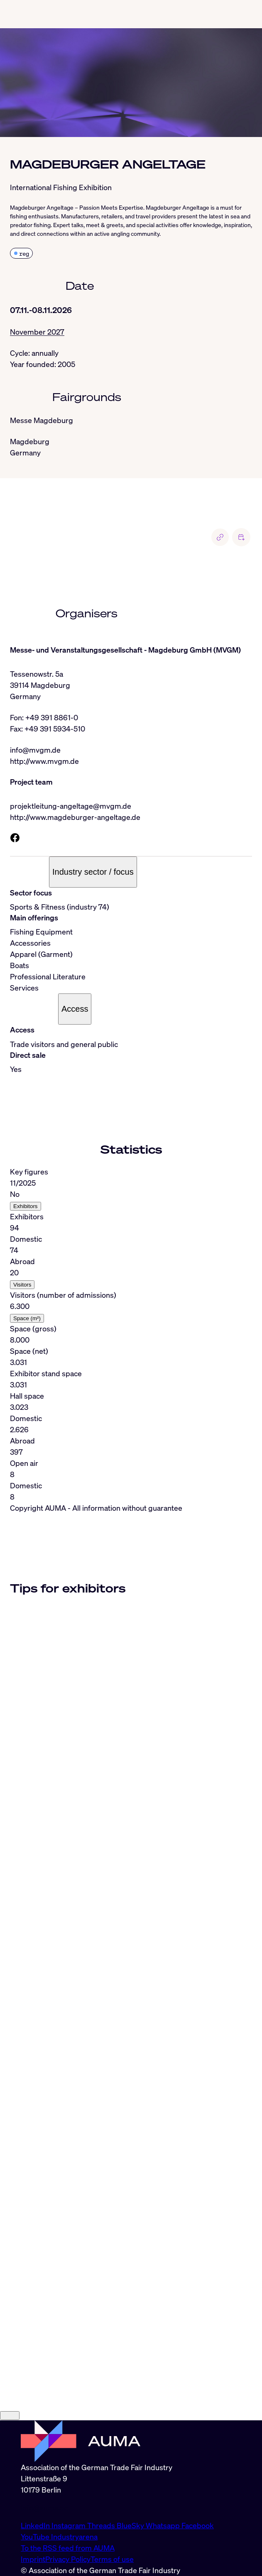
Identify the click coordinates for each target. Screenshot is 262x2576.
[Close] (10, 2524)
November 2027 (37, 332)
